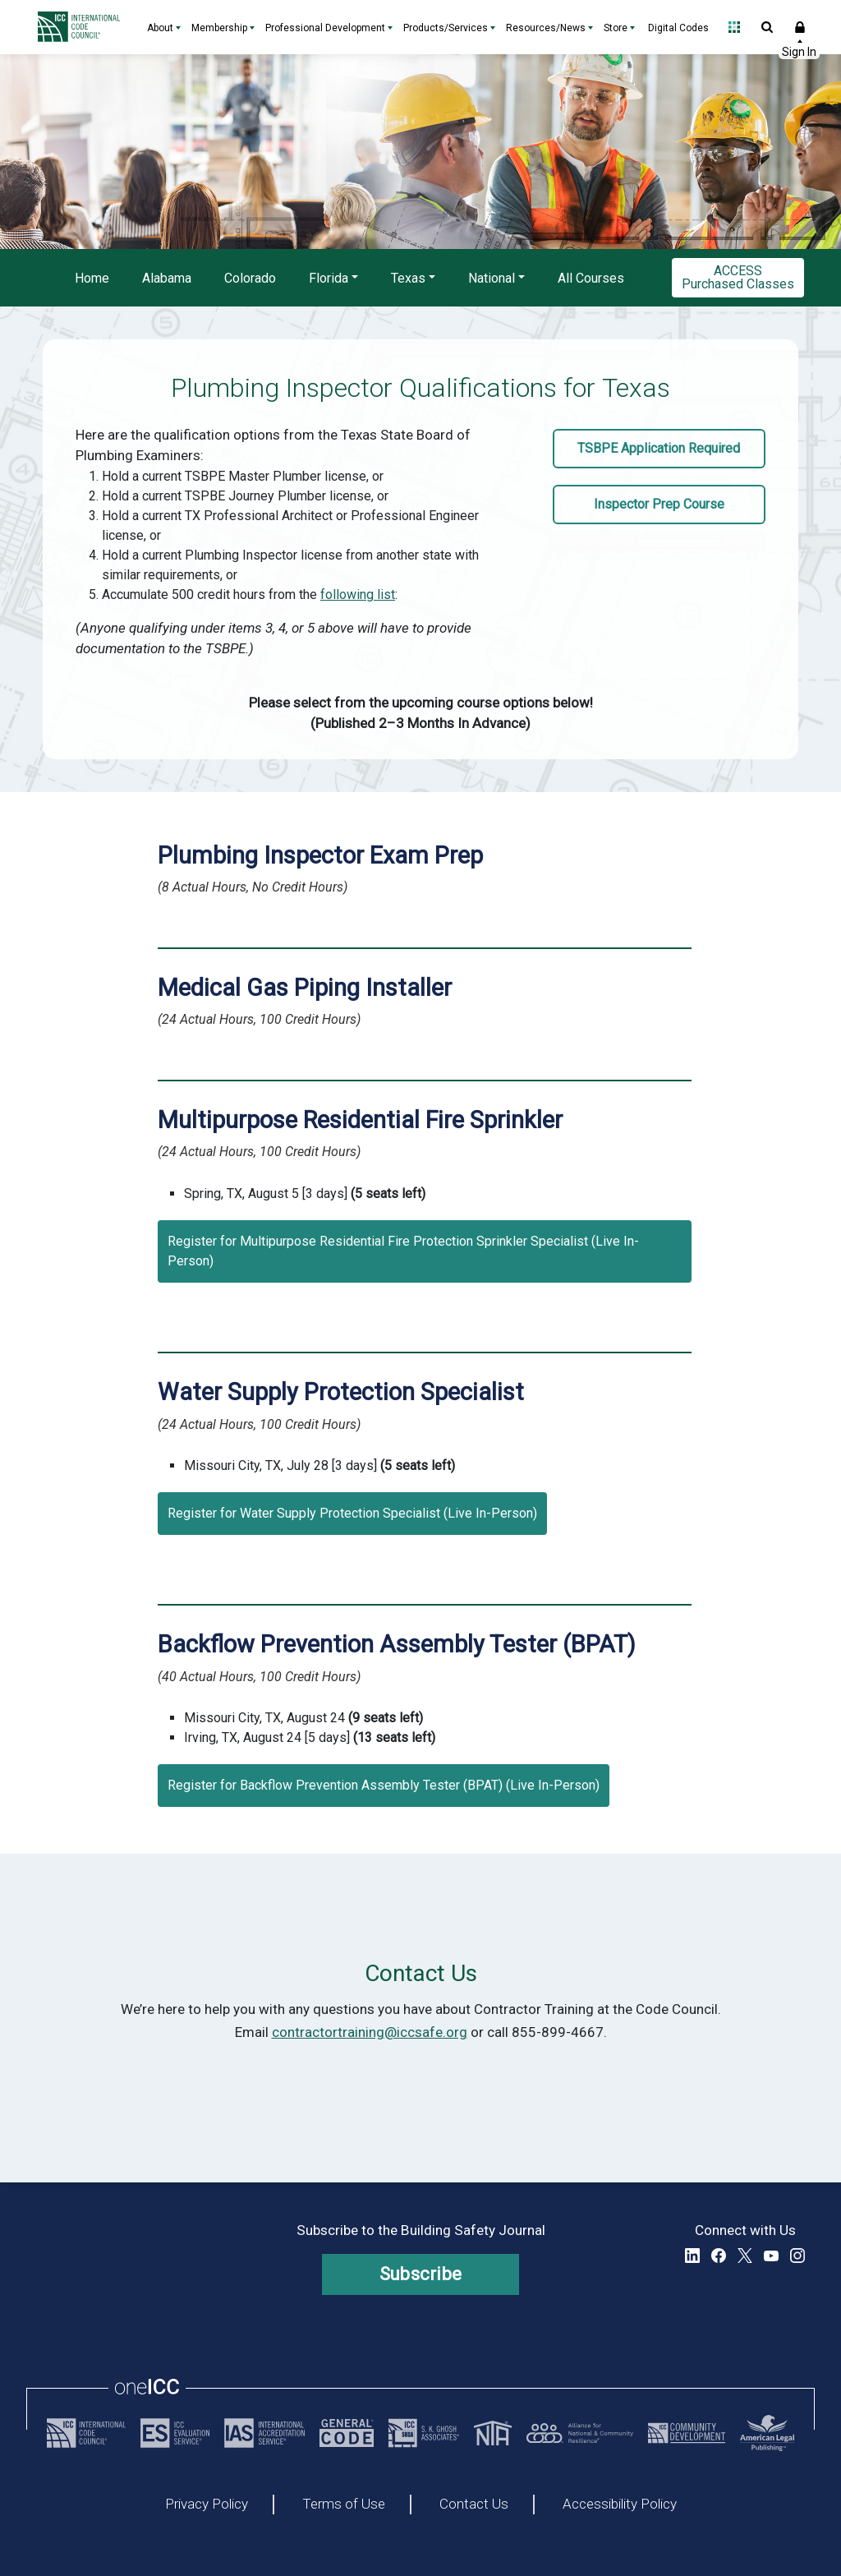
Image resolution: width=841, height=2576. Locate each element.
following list (357, 594)
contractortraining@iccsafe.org (369, 2032)
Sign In (800, 27)
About (160, 28)
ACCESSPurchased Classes (738, 277)
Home (92, 278)
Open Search (767, 27)
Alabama (166, 278)
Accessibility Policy (620, 2504)
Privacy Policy (206, 2504)
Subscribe (420, 2274)
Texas (408, 278)
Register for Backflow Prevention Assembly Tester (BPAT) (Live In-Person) (384, 1785)
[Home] (82, 27)
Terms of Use (343, 2504)
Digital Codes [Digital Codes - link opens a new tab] (678, 28)
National (491, 278)
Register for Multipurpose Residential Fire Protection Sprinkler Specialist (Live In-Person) (403, 1251)
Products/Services (445, 28)
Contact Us (473, 2504)
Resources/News (546, 28)
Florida (328, 278)
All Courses (591, 278)
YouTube (771, 2255)
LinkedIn (692, 2255)
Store (615, 28)
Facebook (718, 2255)
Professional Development (325, 28)
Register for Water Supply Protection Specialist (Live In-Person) (352, 1513)
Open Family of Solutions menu (734, 27)
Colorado (250, 278)
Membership (219, 28)
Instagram (797, 2255)
